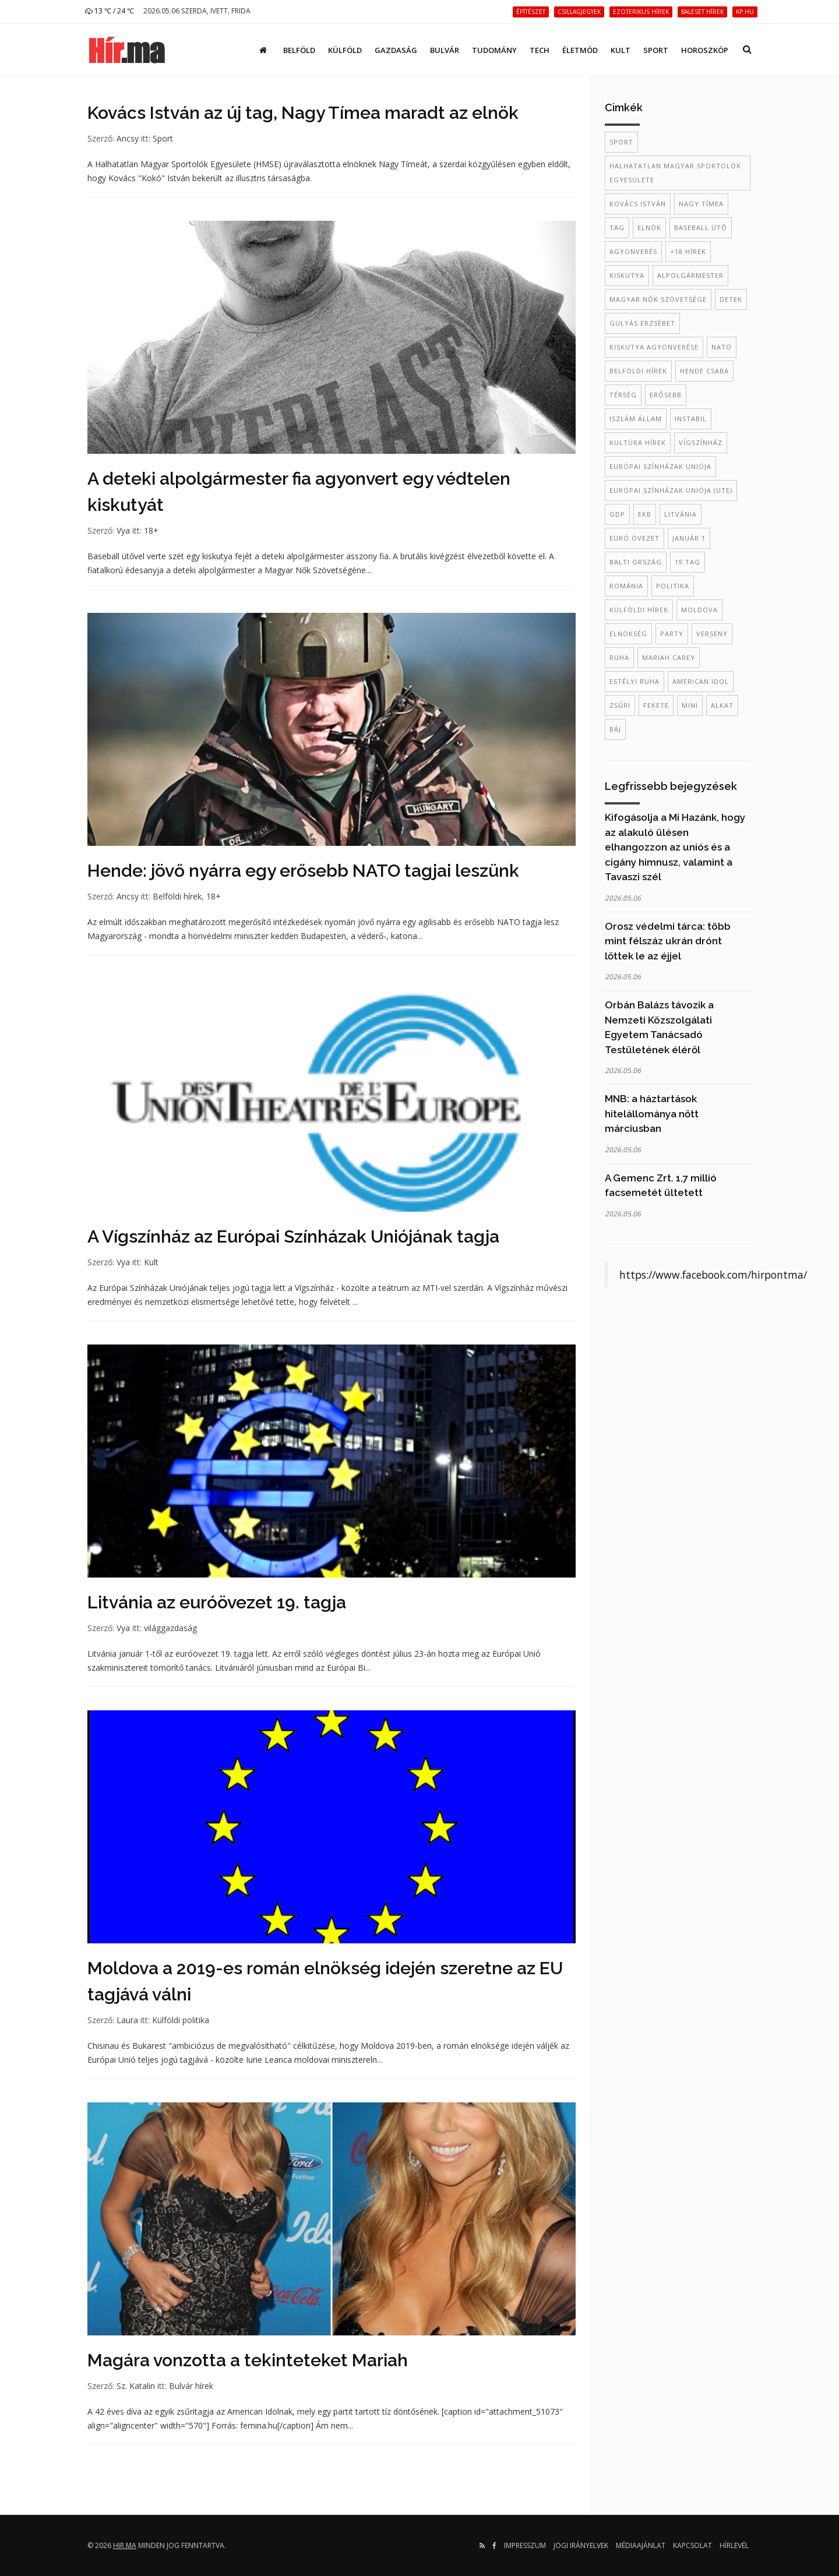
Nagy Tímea (701, 203)
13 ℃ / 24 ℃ (109, 11)
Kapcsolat (692, 2545)
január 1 (689, 538)
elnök (649, 227)
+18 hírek (688, 251)
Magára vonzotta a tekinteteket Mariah (247, 2360)
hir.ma (124, 2545)
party (671, 633)
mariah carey (668, 657)
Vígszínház (700, 442)
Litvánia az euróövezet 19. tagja (216, 1602)
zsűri (619, 705)
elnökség (628, 633)
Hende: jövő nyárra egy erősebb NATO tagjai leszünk (303, 870)
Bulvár (444, 50)
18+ (151, 530)
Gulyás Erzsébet (642, 323)
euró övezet (634, 538)
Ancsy (128, 138)
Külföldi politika (180, 2019)
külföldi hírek (638, 609)
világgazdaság (170, 1627)
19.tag (687, 561)
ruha (619, 657)
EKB (644, 514)
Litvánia (680, 514)
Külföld (345, 50)
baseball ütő (700, 227)
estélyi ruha (634, 681)
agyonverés (633, 251)
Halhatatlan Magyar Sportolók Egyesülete (675, 172)
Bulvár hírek (191, 2385)
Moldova (699, 609)
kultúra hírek (637, 442)
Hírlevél (734, 2545)
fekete (656, 705)
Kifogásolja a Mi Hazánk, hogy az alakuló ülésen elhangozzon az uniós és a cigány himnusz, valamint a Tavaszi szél (675, 847)
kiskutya (626, 275)
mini (690, 705)
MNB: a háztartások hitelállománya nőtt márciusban (652, 1113)
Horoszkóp (704, 50)
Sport (655, 50)
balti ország (635, 561)
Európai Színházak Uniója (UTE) (670, 490)
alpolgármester (690, 275)
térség (623, 394)
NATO (721, 347)
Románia (626, 585)
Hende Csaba (704, 370)
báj (615, 729)
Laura (127, 2019)
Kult (620, 50)
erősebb (666, 394)
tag (617, 227)
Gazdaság (396, 50)
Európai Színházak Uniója (660, 466)
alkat (722, 705)
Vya (123, 530)
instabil (691, 418)
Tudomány (494, 50)
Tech (539, 50)
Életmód (580, 50)
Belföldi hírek (177, 896)
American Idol (700, 681)
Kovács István (637, 203)
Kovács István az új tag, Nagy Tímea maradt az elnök (303, 113)
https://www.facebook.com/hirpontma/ (713, 1275)
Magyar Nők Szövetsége (658, 299)
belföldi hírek (638, 370)
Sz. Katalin (136, 2385)
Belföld (299, 50)
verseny (712, 633)
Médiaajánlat (640, 2545)
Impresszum (525, 2545)
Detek (731, 299)
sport (621, 141)
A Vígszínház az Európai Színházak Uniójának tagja (293, 1236)
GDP (617, 514)
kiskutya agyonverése (654, 347)
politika (672, 585)
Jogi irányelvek (581, 2545)
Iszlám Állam (635, 418)
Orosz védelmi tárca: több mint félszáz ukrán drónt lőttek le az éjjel (668, 941)
